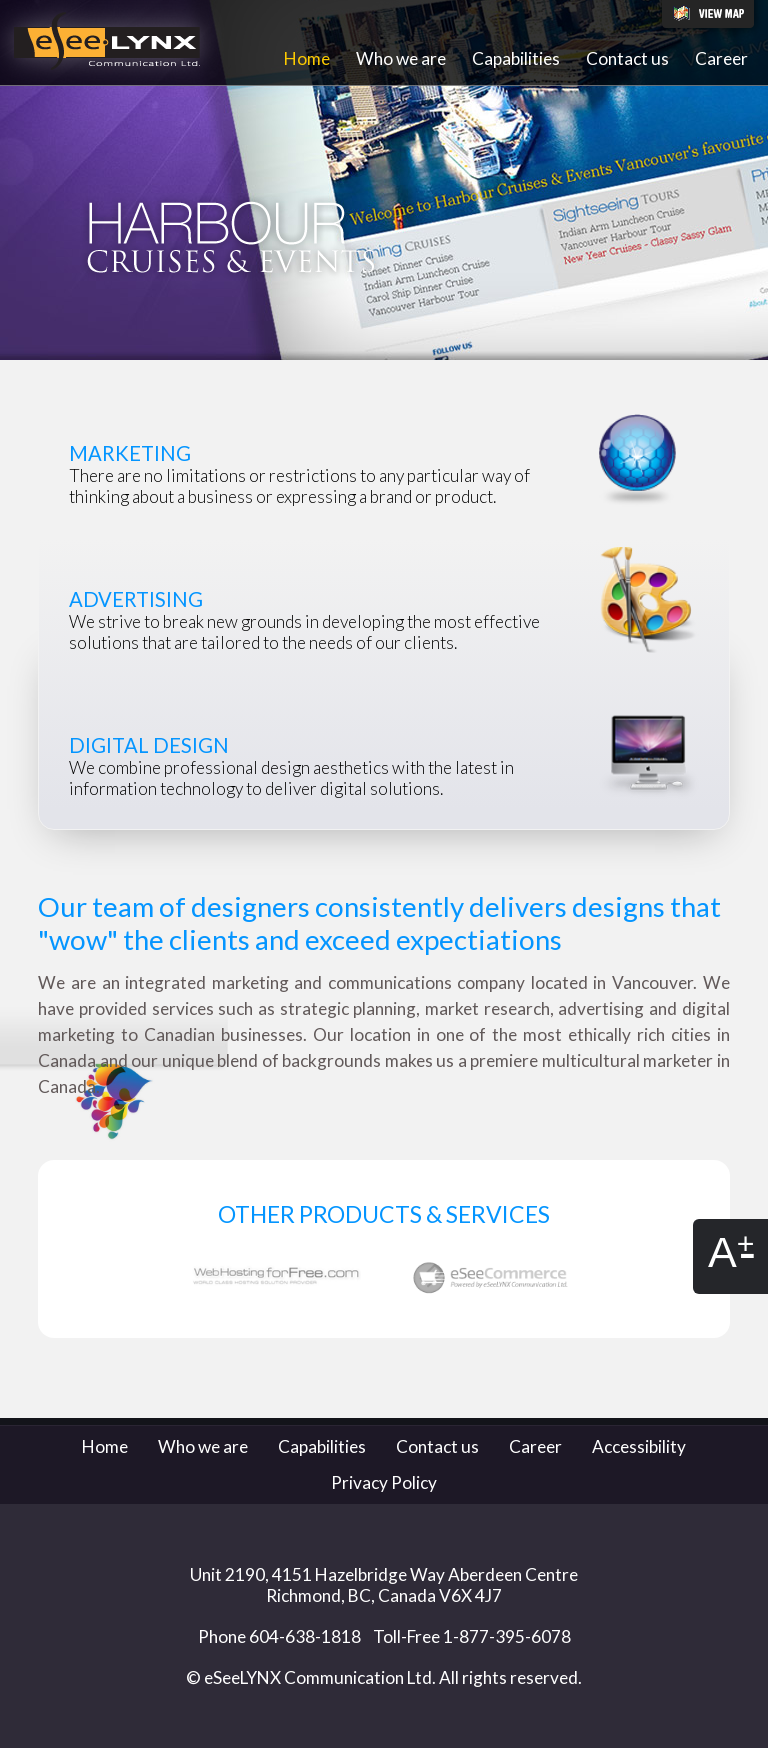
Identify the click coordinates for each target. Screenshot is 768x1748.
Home (307, 58)
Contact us (627, 58)
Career (721, 58)
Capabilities (516, 58)
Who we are (401, 58)
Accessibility (639, 1446)
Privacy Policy (384, 1482)
